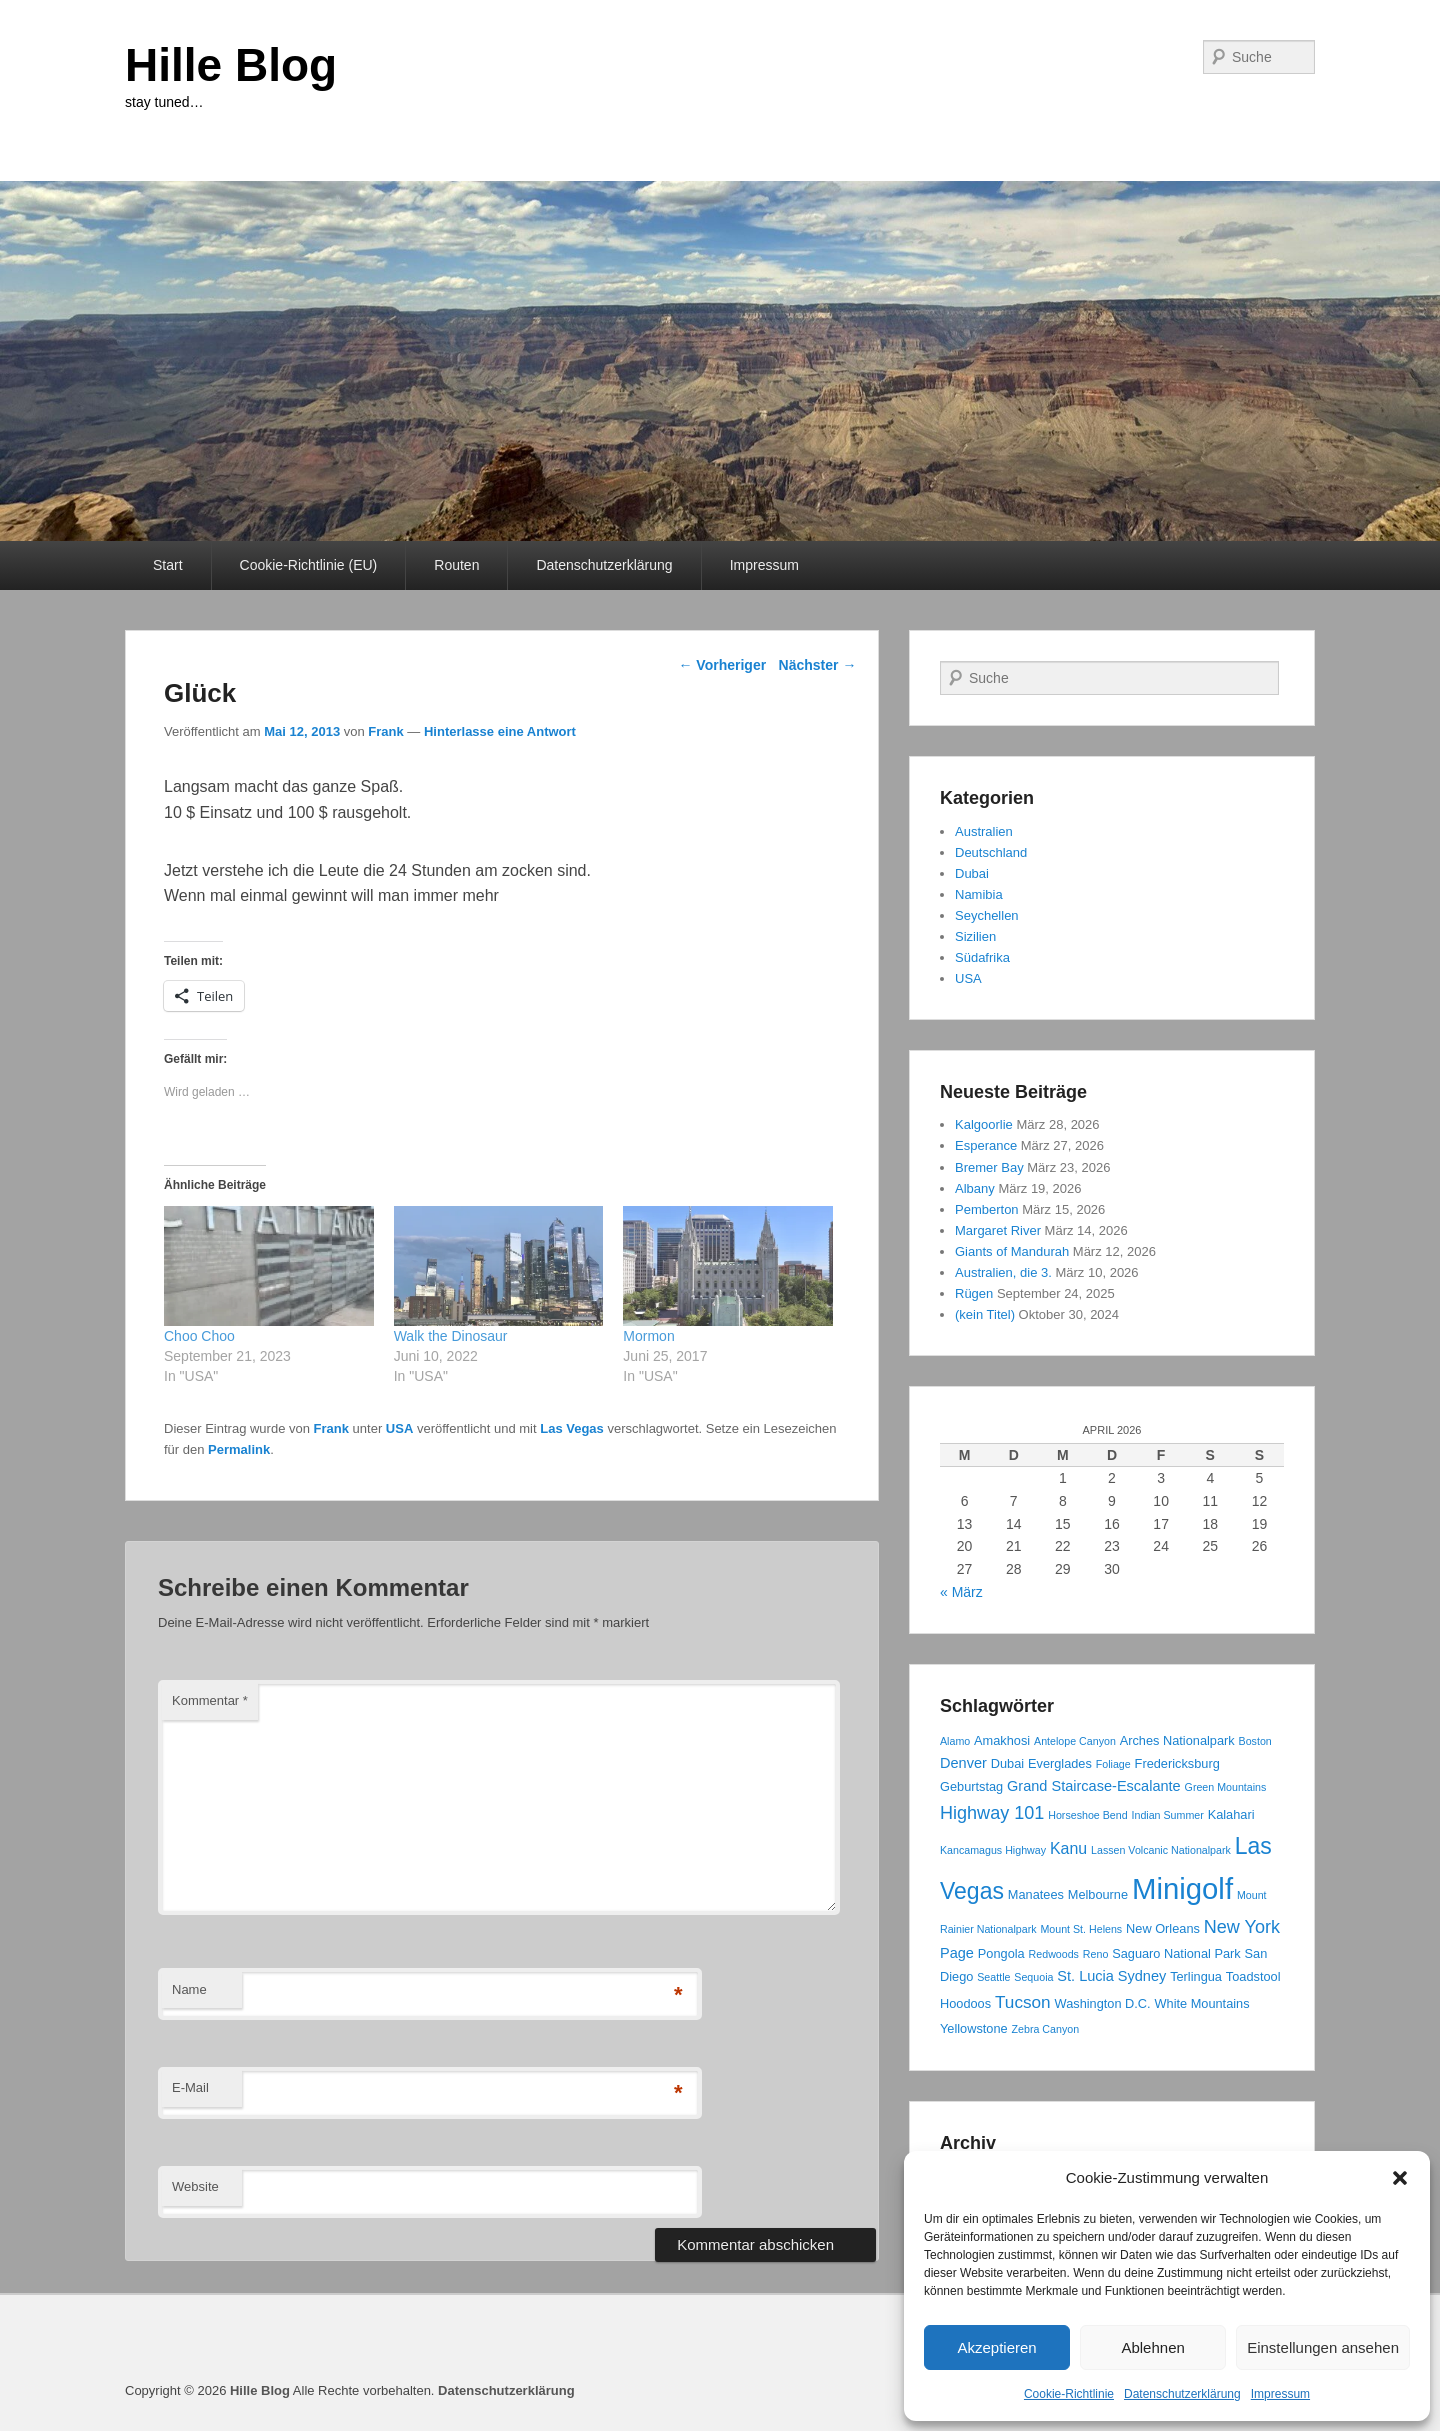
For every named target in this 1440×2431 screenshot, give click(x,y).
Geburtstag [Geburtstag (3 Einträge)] (971, 1786)
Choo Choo (199, 1336)
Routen (456, 565)
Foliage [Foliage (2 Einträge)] (1113, 1764)
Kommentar (210, 1700)
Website (195, 2186)
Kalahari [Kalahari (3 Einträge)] (1231, 1814)
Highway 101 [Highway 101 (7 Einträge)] (992, 1813)
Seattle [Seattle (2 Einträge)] (993, 1977)
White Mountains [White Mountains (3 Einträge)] (1202, 2003)
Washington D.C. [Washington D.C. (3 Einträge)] (1103, 2003)
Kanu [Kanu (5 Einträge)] (1068, 1848)
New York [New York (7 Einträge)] (1242, 1927)
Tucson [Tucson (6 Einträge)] (1023, 2002)
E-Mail (190, 2087)
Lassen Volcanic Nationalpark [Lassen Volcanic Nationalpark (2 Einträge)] (1161, 1850)
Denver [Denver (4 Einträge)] (963, 1763)
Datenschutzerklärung (1182, 2394)
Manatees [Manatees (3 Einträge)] (1036, 1894)
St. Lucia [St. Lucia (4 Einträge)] (1085, 1976)
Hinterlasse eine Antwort (500, 731)
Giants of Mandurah (1012, 1251)
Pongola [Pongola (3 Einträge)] (1001, 1953)
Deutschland (991, 852)
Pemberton (987, 1209)
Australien (984, 831)
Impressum (1280, 2394)
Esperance (986, 1145)
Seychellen (987, 915)
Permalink (239, 1449)
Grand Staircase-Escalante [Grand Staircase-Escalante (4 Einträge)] (1094, 1786)
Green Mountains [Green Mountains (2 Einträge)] (1226, 1787)
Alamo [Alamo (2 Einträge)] (955, 1741)
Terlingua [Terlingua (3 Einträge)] (1196, 1976)
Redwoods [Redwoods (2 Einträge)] (1054, 1954)
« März (961, 1592)
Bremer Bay (989, 1167)
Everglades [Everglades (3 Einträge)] (1060, 1763)
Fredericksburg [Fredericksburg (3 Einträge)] (1177, 1763)
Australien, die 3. (1003, 1272)
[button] (1400, 2178)
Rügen (974, 1293)
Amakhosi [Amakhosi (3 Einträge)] (1002, 1740)
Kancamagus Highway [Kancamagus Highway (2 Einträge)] (993, 1850)
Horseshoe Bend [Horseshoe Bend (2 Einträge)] (1087, 1815)
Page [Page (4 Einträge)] (957, 1953)
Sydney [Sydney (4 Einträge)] (1142, 1976)
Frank (385, 731)
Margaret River (998, 1230)
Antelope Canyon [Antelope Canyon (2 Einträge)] (1075, 1741)
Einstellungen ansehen (1323, 2347)
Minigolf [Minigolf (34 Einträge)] (1182, 1888)
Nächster (818, 665)
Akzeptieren (996, 2347)
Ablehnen (1152, 2347)
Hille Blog (231, 65)
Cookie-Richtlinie (1069, 2394)
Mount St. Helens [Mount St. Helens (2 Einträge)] (1081, 1929)
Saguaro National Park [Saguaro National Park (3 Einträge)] (1176, 1953)
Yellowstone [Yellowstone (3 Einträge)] (974, 2028)
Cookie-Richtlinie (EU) (309, 565)
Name (189, 1989)
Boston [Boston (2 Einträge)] (1255, 1741)
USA (399, 1428)
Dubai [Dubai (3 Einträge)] (1007, 1763)
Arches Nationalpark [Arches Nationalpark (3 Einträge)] (1177, 1740)
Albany (975, 1188)
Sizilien (975, 936)
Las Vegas (572, 1428)
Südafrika (982, 957)
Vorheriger (722, 665)
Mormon (650, 1336)
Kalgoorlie (984, 1124)
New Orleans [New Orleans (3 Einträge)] (1163, 1928)
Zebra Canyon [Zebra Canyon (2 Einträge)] (1046, 2029)
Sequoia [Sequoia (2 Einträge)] (1033, 1977)
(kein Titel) (985, 1314)
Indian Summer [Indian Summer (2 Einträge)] (1168, 1815)
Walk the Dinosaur (451, 1336)
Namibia (979, 894)
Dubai (972, 873)
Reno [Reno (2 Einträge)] (1095, 1954)
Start (168, 565)
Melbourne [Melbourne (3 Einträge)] (1098, 1894)
